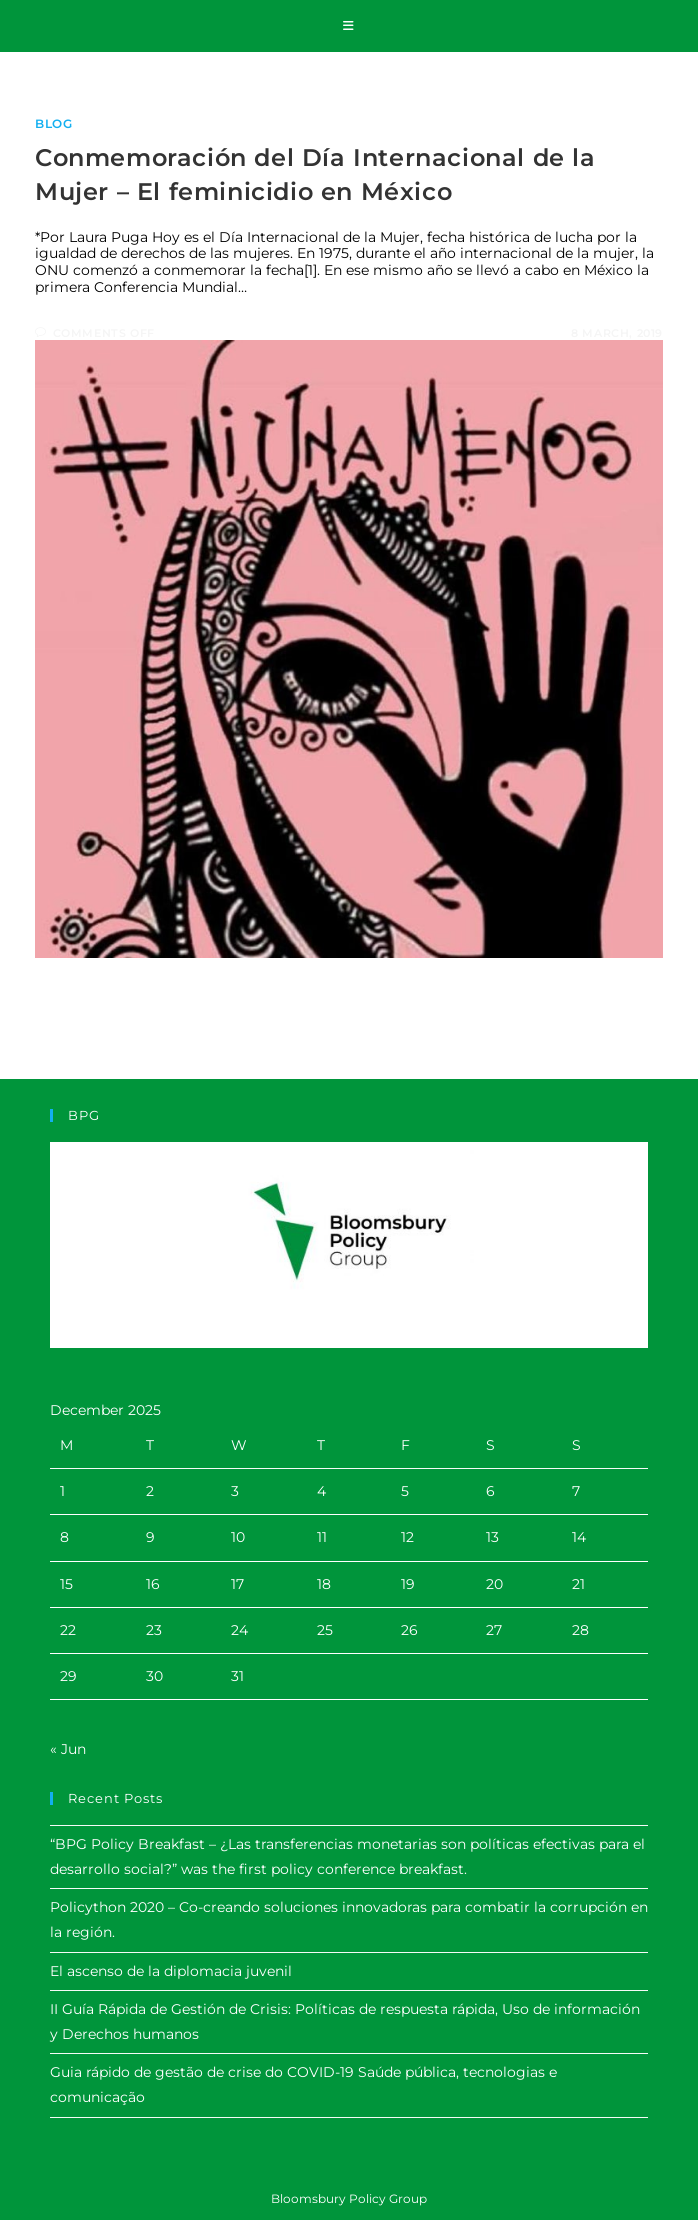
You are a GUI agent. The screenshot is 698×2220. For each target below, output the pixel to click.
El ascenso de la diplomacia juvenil (171, 1971)
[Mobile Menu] (349, 26)
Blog (53, 123)
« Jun (68, 1749)
